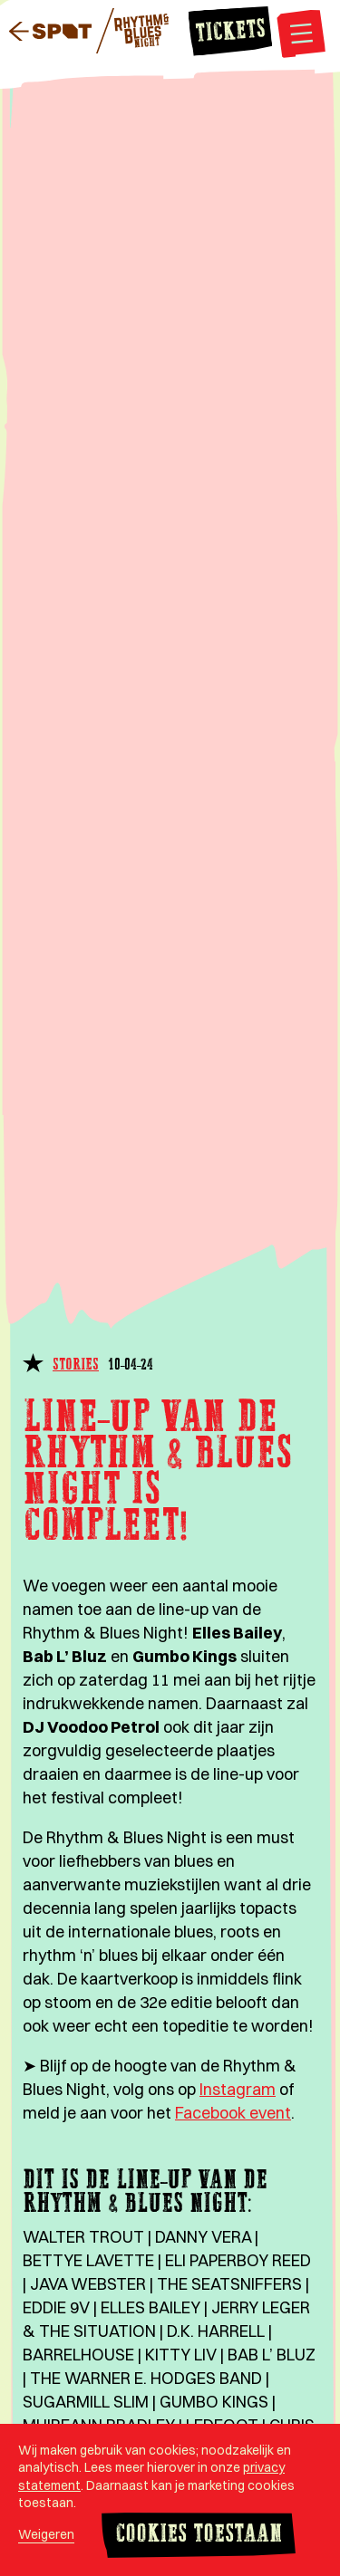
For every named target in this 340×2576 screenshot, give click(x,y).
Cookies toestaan (198, 2535)
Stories (76, 1365)
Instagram (237, 2089)
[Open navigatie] (301, 35)
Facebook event (233, 2112)
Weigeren (46, 2534)
